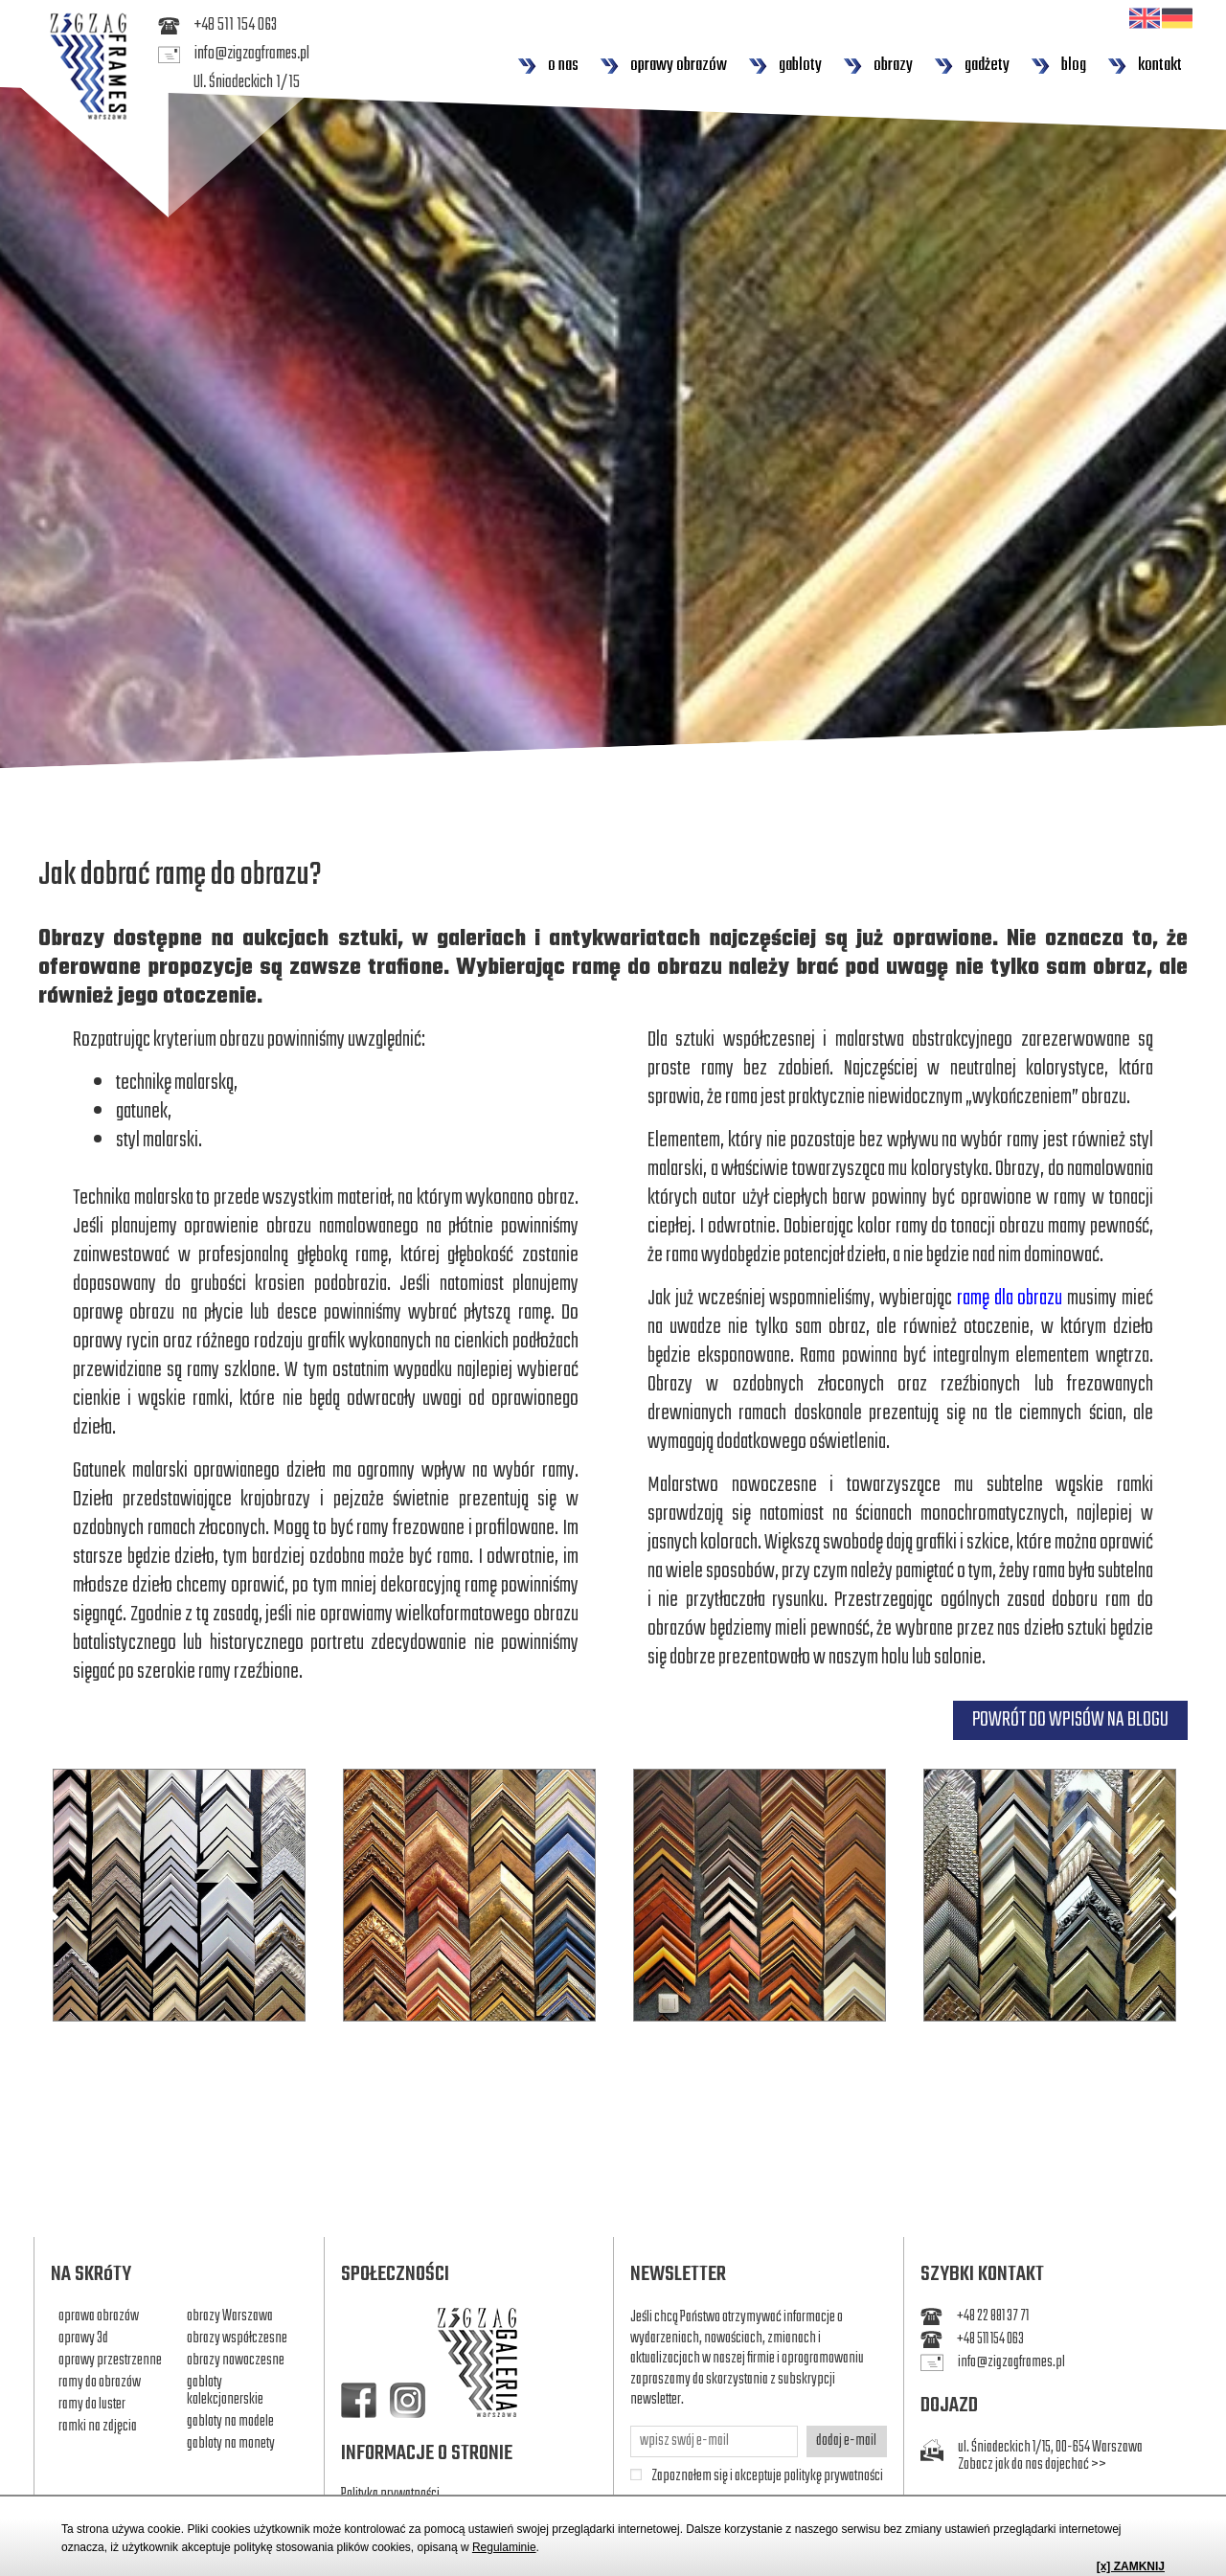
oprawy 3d (83, 2338)
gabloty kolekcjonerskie (225, 2391)
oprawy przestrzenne (110, 2360)
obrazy (878, 65)
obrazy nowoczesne (235, 2360)
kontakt (1144, 65)
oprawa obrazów (98, 2316)
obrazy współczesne (237, 2338)
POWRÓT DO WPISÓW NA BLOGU (1070, 1720)
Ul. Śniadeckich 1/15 (246, 83)
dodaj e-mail (846, 2441)
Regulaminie (504, 2547)
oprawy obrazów (663, 65)
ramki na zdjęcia (97, 2426)
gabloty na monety (231, 2443)
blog (1058, 65)
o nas (548, 65)
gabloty (785, 65)
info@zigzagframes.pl (233, 54)
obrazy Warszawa (230, 2316)
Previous (48, 1903)
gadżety (972, 65)
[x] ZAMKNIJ (1131, 2566)
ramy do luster (91, 2404)
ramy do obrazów (99, 2382)
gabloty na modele (230, 2421)
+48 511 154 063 (217, 25)
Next (1177, 1903)
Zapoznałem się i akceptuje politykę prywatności (767, 2477)
